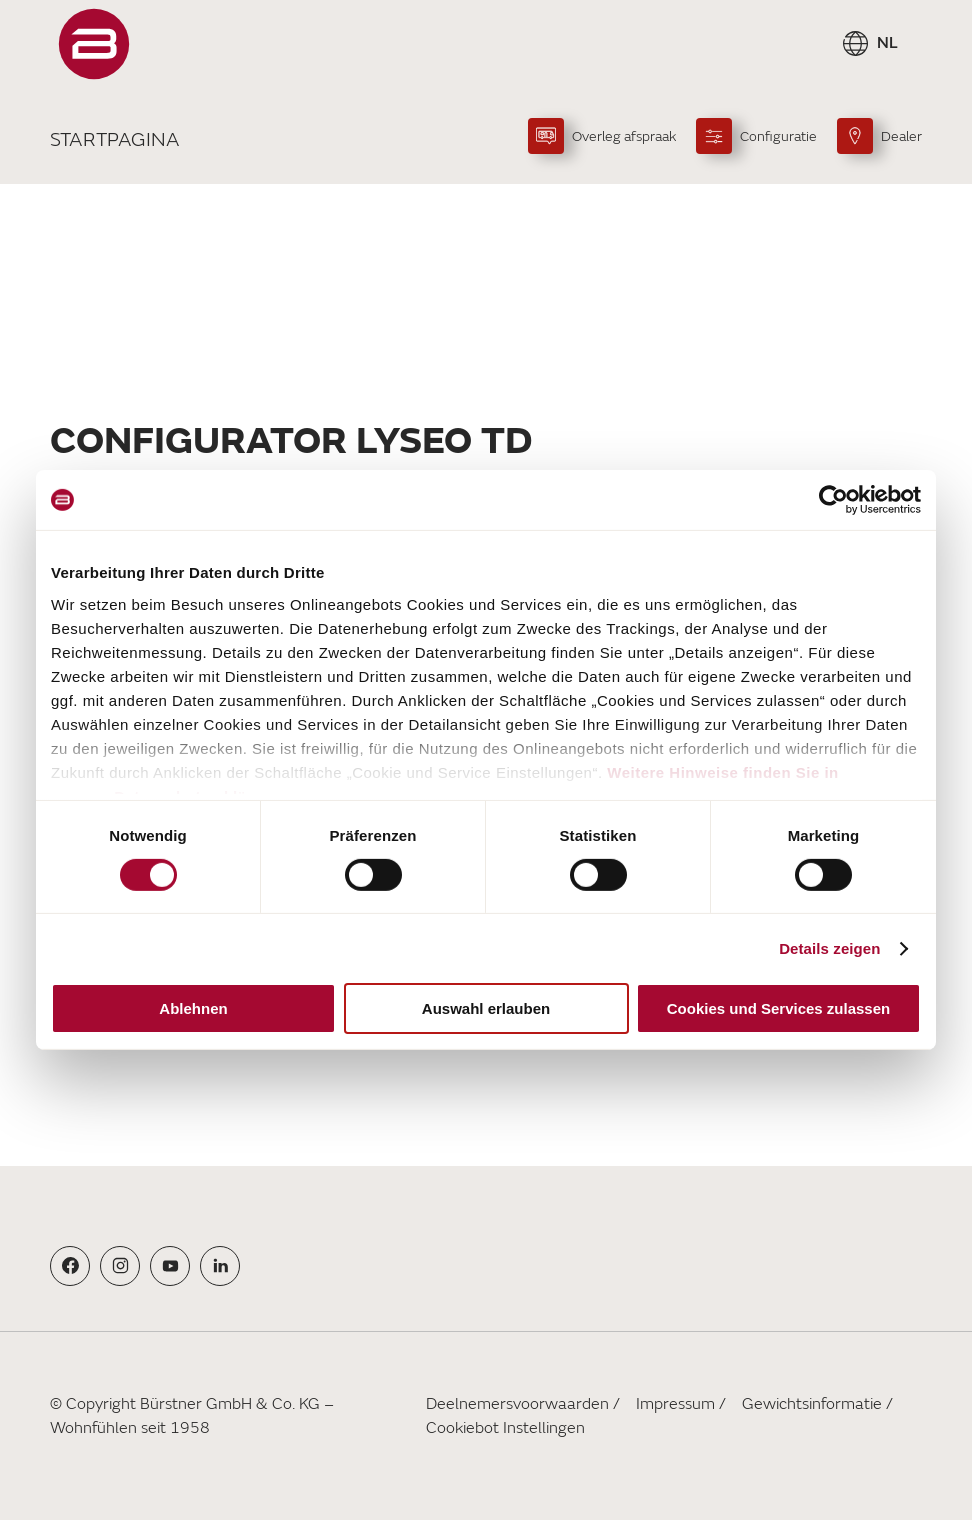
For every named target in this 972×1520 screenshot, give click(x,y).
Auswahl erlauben (486, 1008)
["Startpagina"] (94, 44)
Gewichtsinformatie (812, 1404)
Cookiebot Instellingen (505, 1428)
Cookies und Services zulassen (778, 1008)
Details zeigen (829, 948)
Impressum (675, 1404)
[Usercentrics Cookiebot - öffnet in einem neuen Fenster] (833, 500)
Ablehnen (193, 1008)
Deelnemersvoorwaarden (517, 1404)
